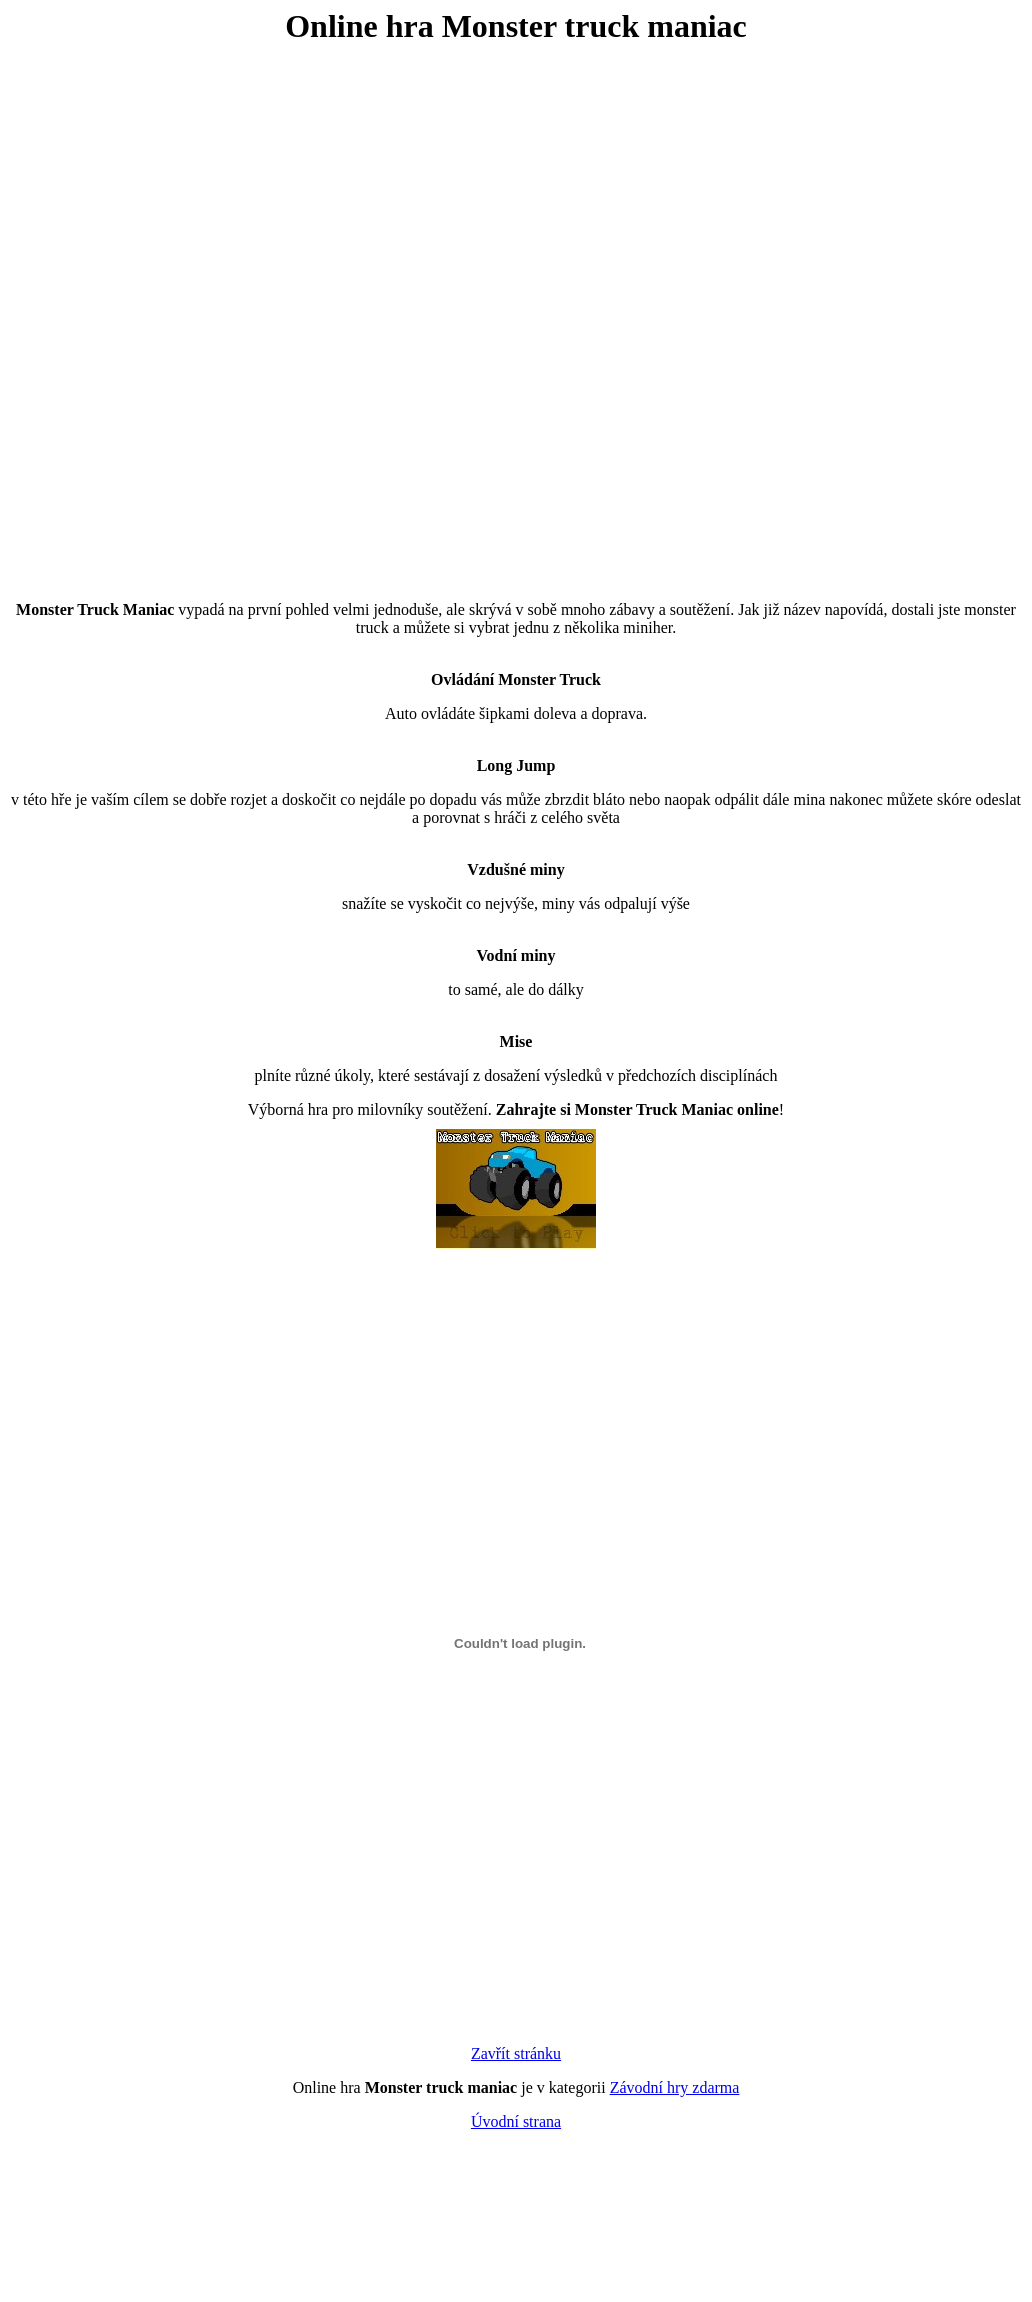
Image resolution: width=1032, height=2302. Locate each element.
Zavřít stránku (516, 2053)
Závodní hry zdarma (675, 2087)
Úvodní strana (516, 2121)
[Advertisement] (223, 307)
